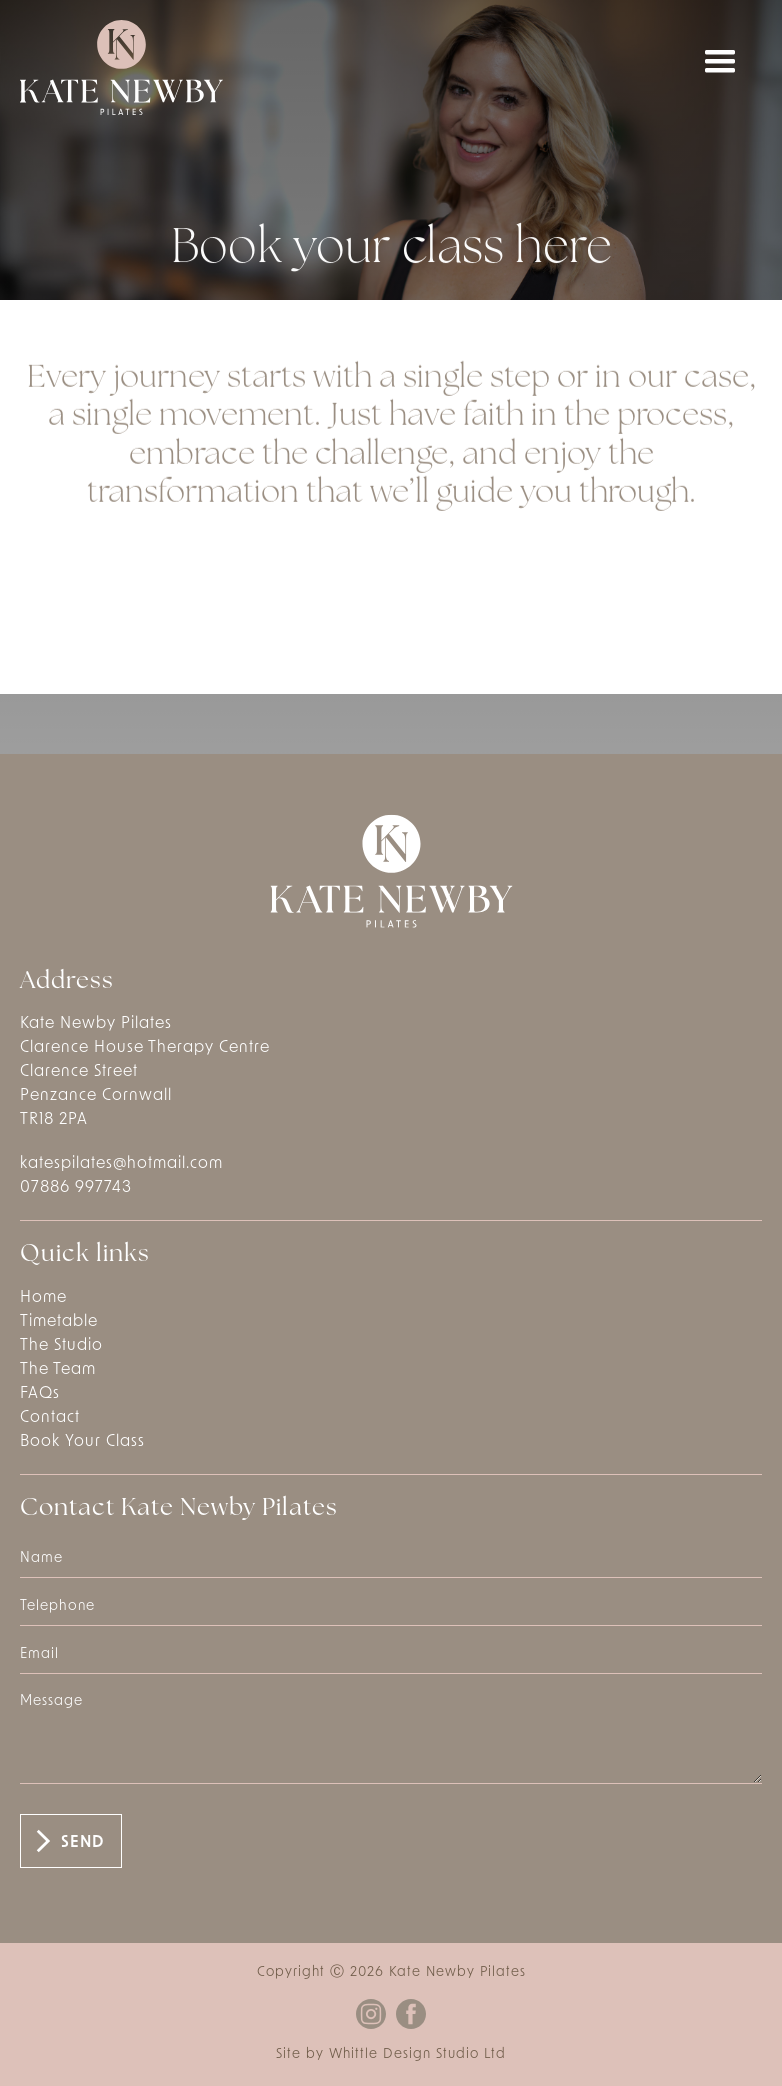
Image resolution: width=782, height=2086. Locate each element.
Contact (50, 1418)
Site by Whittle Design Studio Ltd (391, 2054)
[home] (121, 67)
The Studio (61, 1346)
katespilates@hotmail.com (121, 1164)
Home (43, 1298)
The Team (58, 1370)
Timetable (59, 1322)
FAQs (40, 1394)
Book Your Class (82, 1442)
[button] (720, 62)
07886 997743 (76, 1188)
